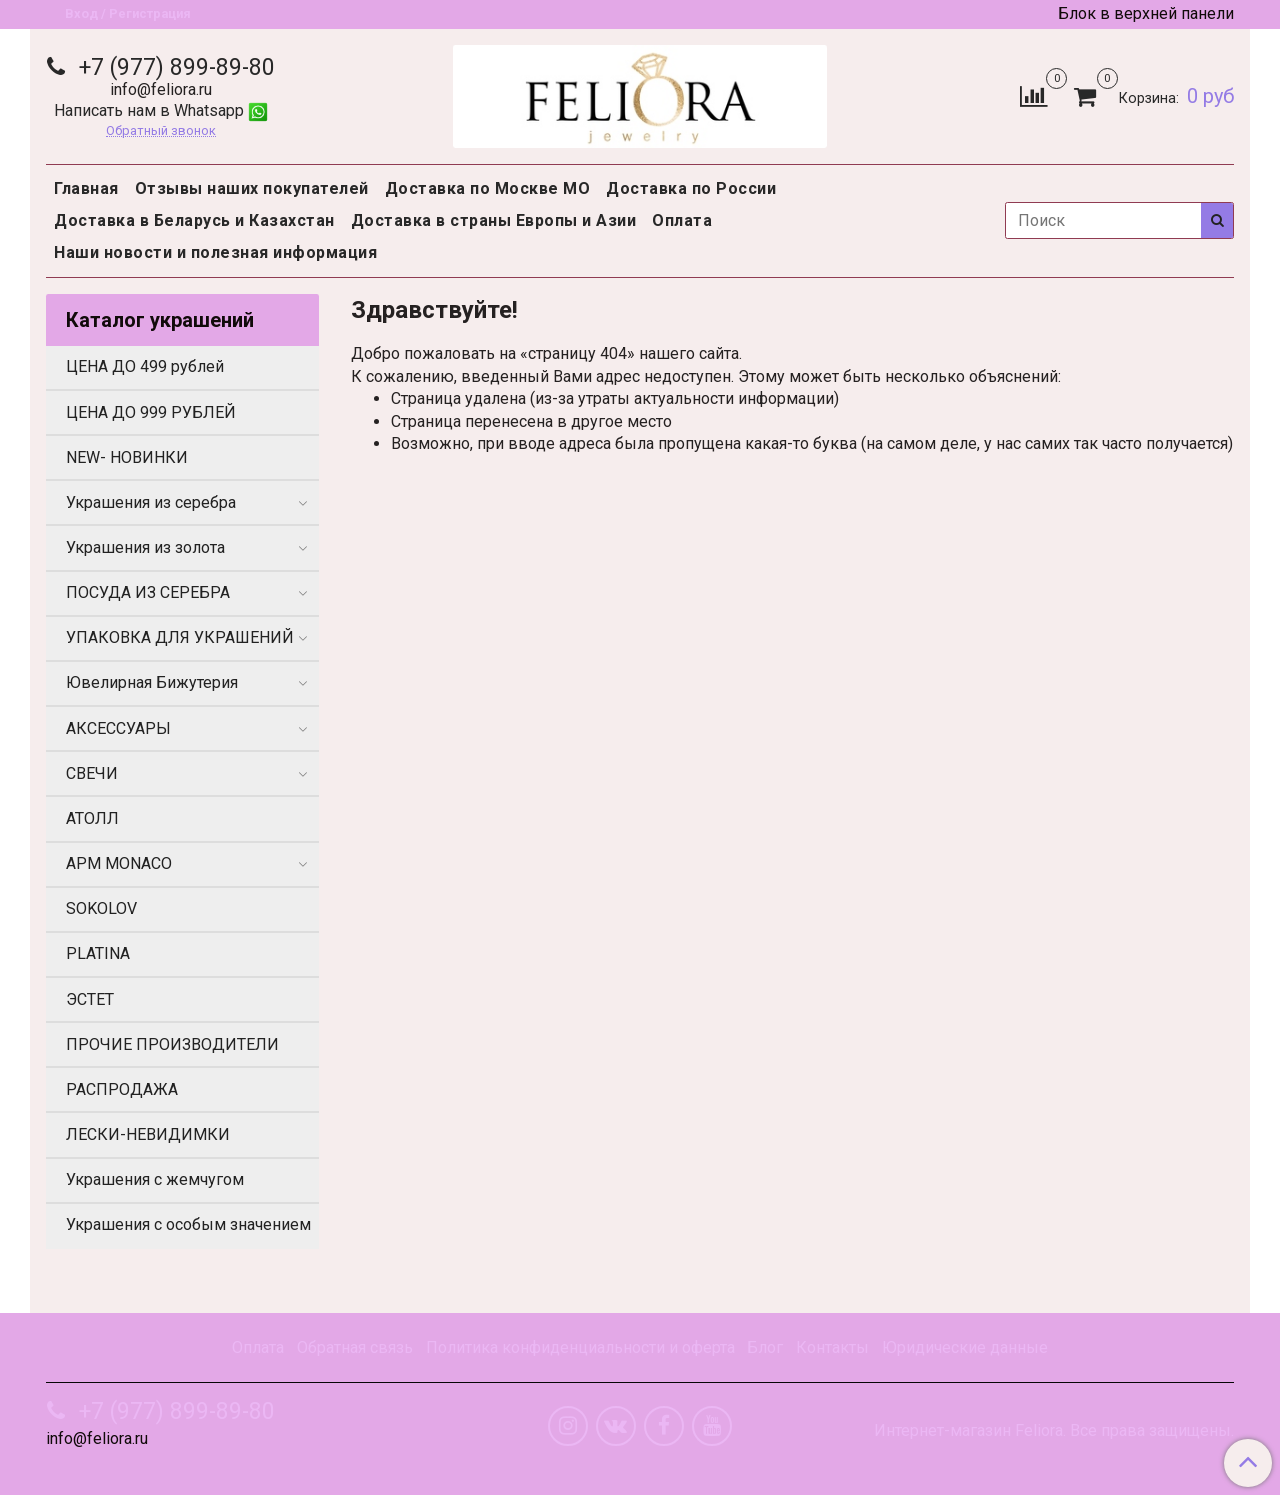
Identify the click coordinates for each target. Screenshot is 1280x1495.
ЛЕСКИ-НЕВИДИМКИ (148, 1134)
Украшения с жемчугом (155, 1179)
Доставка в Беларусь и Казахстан (194, 220)
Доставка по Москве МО (488, 188)
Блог (765, 1347)
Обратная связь (355, 1347)
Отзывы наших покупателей (252, 188)
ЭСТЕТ (90, 999)
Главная (86, 188)
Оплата (682, 220)
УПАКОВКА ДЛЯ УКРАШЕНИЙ (180, 637)
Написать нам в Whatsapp (161, 110)
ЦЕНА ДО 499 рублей (145, 366)
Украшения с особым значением (188, 1224)
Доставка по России (691, 188)
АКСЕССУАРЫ (118, 728)
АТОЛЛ (92, 818)
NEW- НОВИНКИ (127, 457)
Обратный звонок (161, 131)
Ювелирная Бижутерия (152, 682)
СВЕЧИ (92, 773)
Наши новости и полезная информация (215, 252)
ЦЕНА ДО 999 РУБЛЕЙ (151, 412)
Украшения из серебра (151, 502)
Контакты (832, 1347)
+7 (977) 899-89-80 (174, 67)
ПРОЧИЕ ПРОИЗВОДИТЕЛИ (172, 1044)
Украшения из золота (145, 547)
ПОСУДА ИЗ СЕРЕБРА (148, 592)
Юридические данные (965, 1347)
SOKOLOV (101, 908)
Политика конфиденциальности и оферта (580, 1347)
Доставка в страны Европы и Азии (494, 220)
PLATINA (98, 953)
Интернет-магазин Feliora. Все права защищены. (1054, 1431)
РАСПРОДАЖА (122, 1089)
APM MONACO (119, 863)
